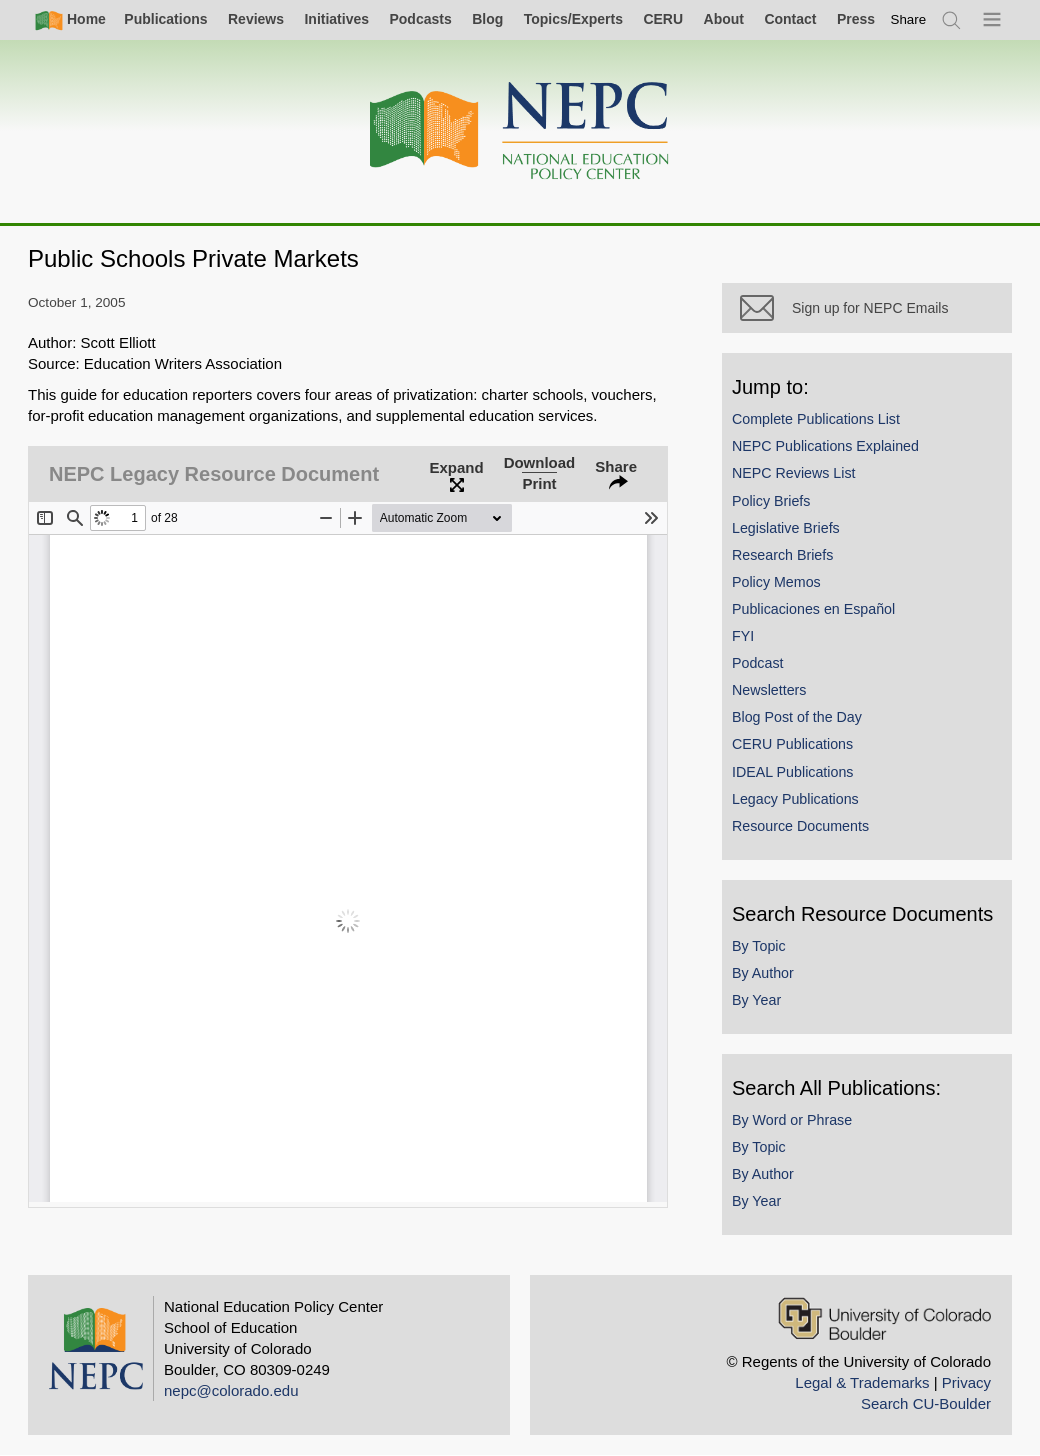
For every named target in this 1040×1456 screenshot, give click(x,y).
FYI (743, 636)
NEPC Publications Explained (825, 446)
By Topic (759, 946)
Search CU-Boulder (926, 1403)
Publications (165, 19)
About (724, 19)
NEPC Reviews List (794, 473)
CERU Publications (792, 744)
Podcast (758, 663)
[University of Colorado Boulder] (884, 1318)
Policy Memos (776, 582)
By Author (763, 973)
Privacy (966, 1382)
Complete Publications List (816, 419)
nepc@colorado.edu (231, 1390)
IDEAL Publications (792, 772)
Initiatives (336, 19)
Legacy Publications (795, 799)
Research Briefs (782, 555)
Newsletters (769, 690)
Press (856, 19)
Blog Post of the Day (797, 717)
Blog (487, 19)
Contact (790, 19)
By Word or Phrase (792, 1120)
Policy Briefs (771, 501)
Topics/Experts (573, 19)
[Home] (520, 131)
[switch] (909, 19)
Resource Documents (800, 826)
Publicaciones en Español (813, 609)
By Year (756, 1000)
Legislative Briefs (786, 528)
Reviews (256, 19)
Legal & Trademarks (862, 1382)
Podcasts (420, 19)
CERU (663, 19)
